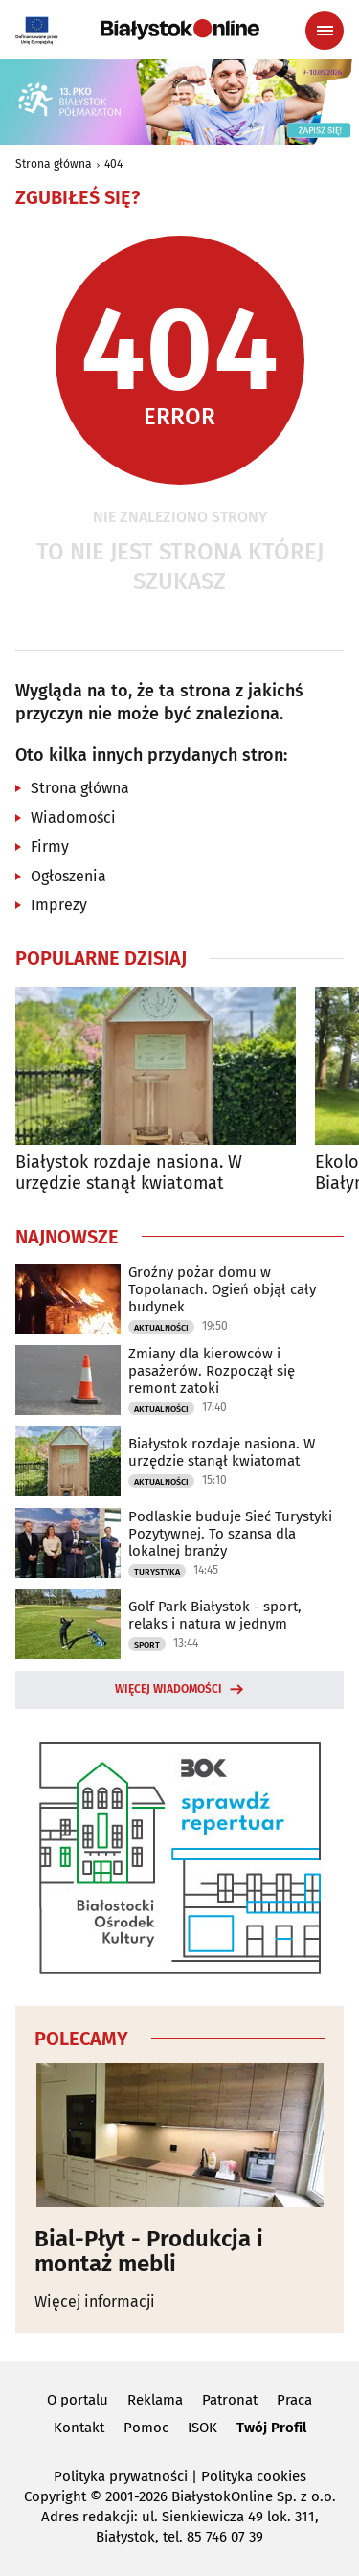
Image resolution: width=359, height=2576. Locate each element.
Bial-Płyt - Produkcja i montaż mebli (148, 2251)
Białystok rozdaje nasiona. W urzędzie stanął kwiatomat (128, 1173)
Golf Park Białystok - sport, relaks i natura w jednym (215, 1615)
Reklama (155, 2399)
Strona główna (53, 164)
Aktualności (161, 1328)
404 (113, 164)
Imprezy (59, 905)
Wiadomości (73, 818)
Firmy (50, 846)
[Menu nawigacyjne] (324, 30)
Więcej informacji (94, 2301)
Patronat (230, 2399)
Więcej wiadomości (168, 1689)
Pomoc (145, 2427)
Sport (147, 1645)
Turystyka (157, 1572)
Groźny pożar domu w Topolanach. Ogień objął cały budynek (222, 1289)
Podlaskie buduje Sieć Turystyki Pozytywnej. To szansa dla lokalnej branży (230, 1534)
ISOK (202, 2427)
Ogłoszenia (68, 876)
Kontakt (79, 2427)
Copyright (55, 2496)
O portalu (77, 2399)
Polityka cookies (253, 2476)
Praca (294, 2399)
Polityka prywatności (121, 2476)
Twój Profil (271, 2427)
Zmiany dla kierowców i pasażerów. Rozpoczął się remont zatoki (211, 1371)
